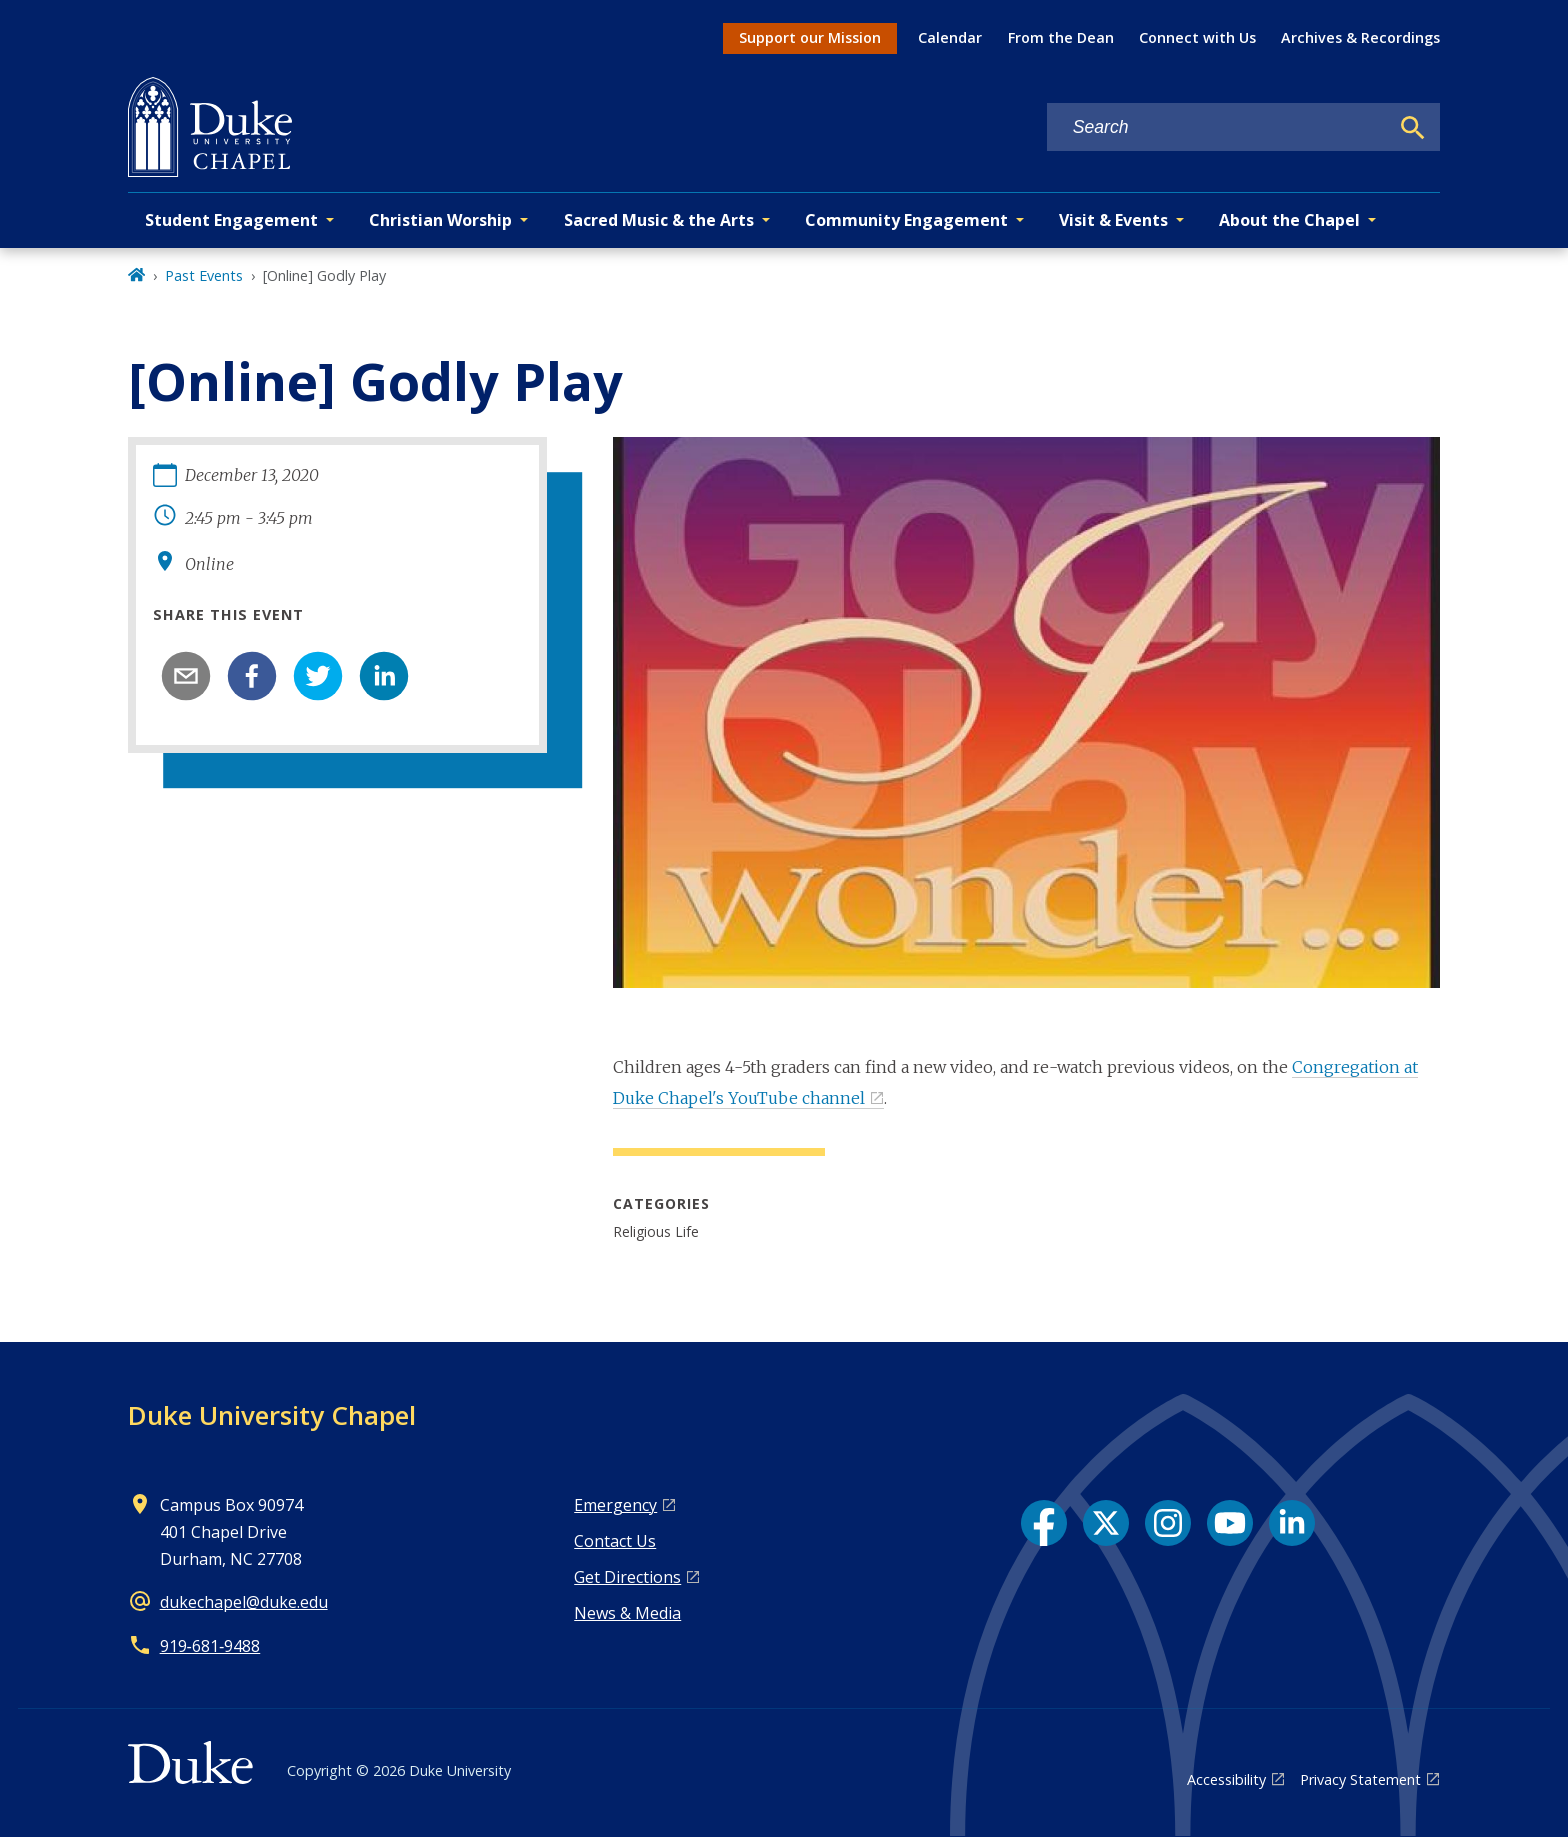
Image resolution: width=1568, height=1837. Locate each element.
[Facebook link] (1044, 1523)
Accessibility (1226, 1779)
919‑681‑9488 (210, 1646)
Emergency (615, 1505)
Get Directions (627, 1577)
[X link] (1106, 1523)
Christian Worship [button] (440, 220)
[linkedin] (384, 676)
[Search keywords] (1218, 127)
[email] (186, 676)
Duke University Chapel (272, 1415)
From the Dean (1061, 37)
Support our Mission (810, 37)
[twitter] (318, 676)
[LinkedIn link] (1292, 1523)
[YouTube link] (1230, 1523)
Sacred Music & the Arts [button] (659, 220)
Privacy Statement (1360, 1779)
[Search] (1413, 128)
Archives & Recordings (1360, 37)
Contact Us (615, 1541)
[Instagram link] (1168, 1523)
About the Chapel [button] (1289, 220)
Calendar (950, 37)
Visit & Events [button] (1113, 220)
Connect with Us (1197, 37)
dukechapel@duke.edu (244, 1602)
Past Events (204, 275)
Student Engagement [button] (231, 220)
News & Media (627, 1613)
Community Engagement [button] (906, 220)
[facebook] (252, 676)
